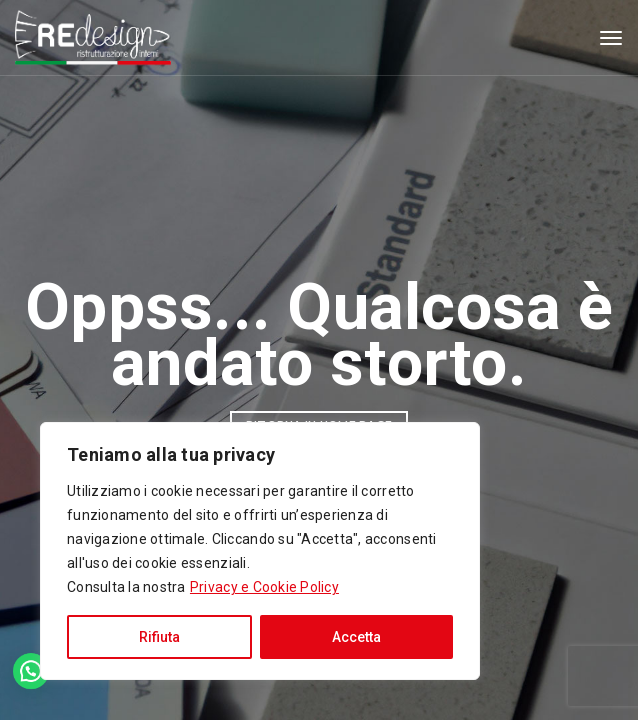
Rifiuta (159, 637)
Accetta (356, 637)
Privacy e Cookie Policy (264, 587)
